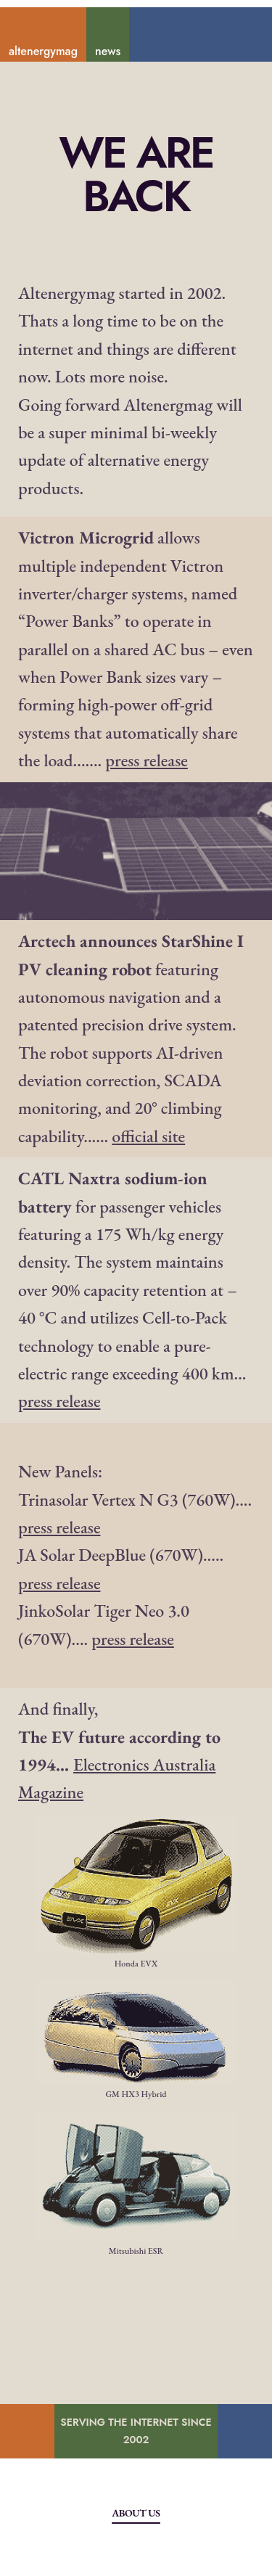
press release (146, 760)
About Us (136, 2512)
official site (148, 1136)
